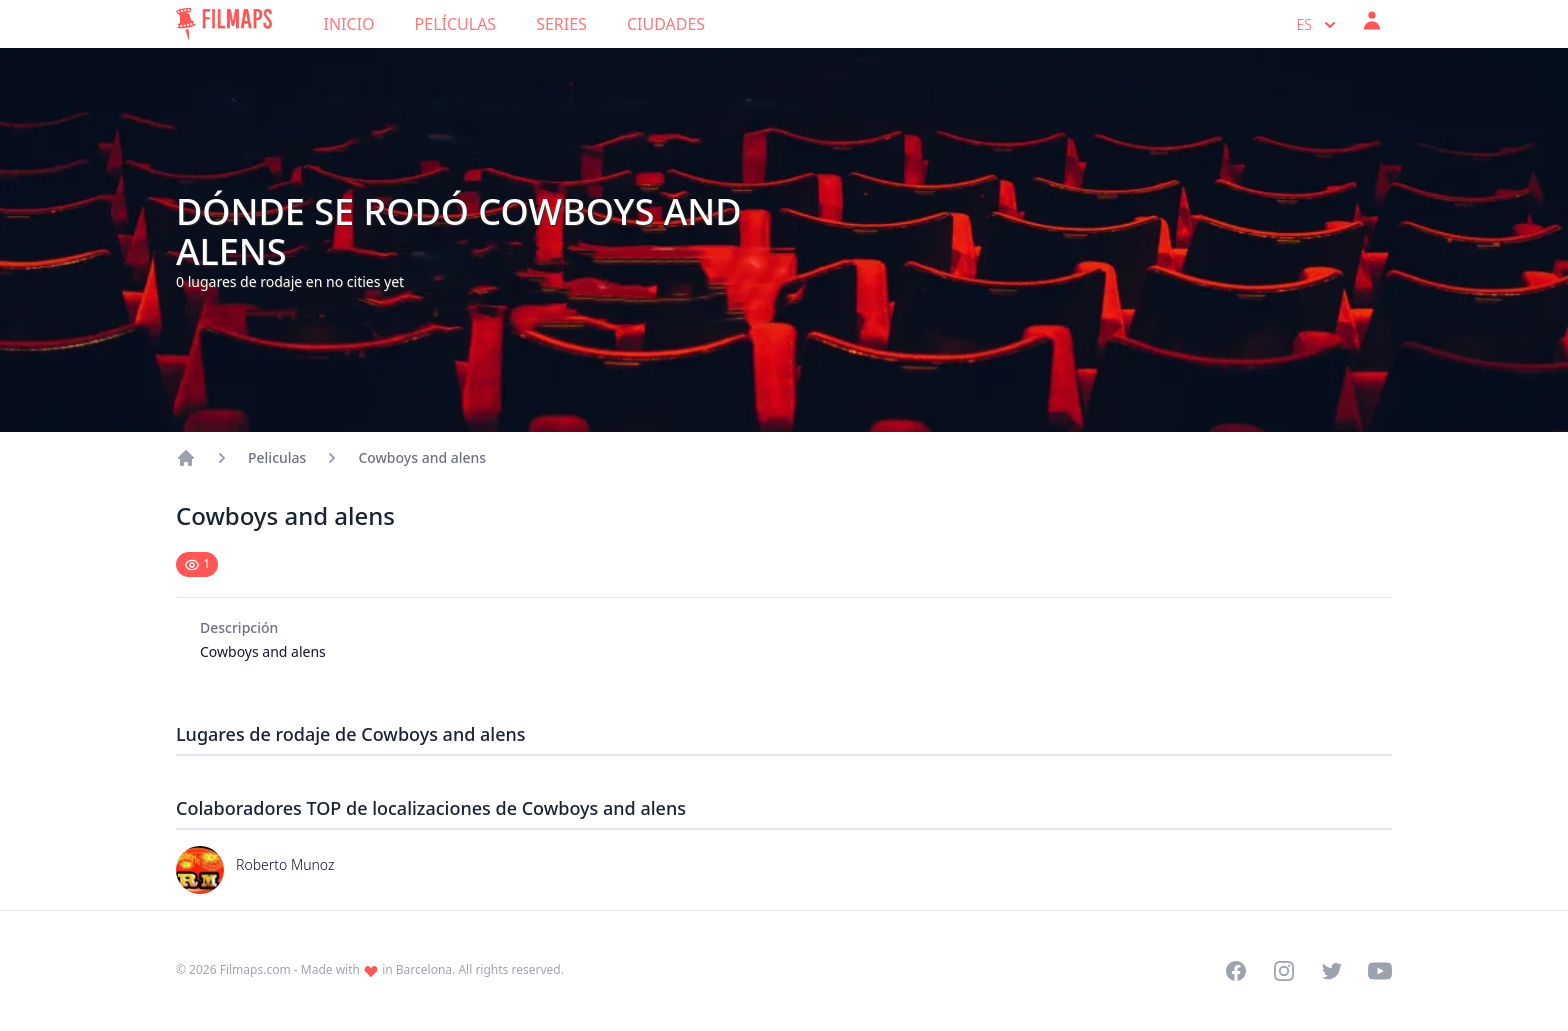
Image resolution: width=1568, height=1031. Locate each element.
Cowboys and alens (422, 457)
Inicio (349, 24)
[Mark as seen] (197, 564)
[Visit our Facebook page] (1236, 971)
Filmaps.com (255, 969)
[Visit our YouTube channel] (1380, 971)
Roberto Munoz (285, 864)
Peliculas (277, 457)
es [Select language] (1318, 25)
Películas (456, 24)
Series (561, 24)
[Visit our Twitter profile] (1332, 971)
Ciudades (666, 24)
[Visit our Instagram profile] (1284, 971)
